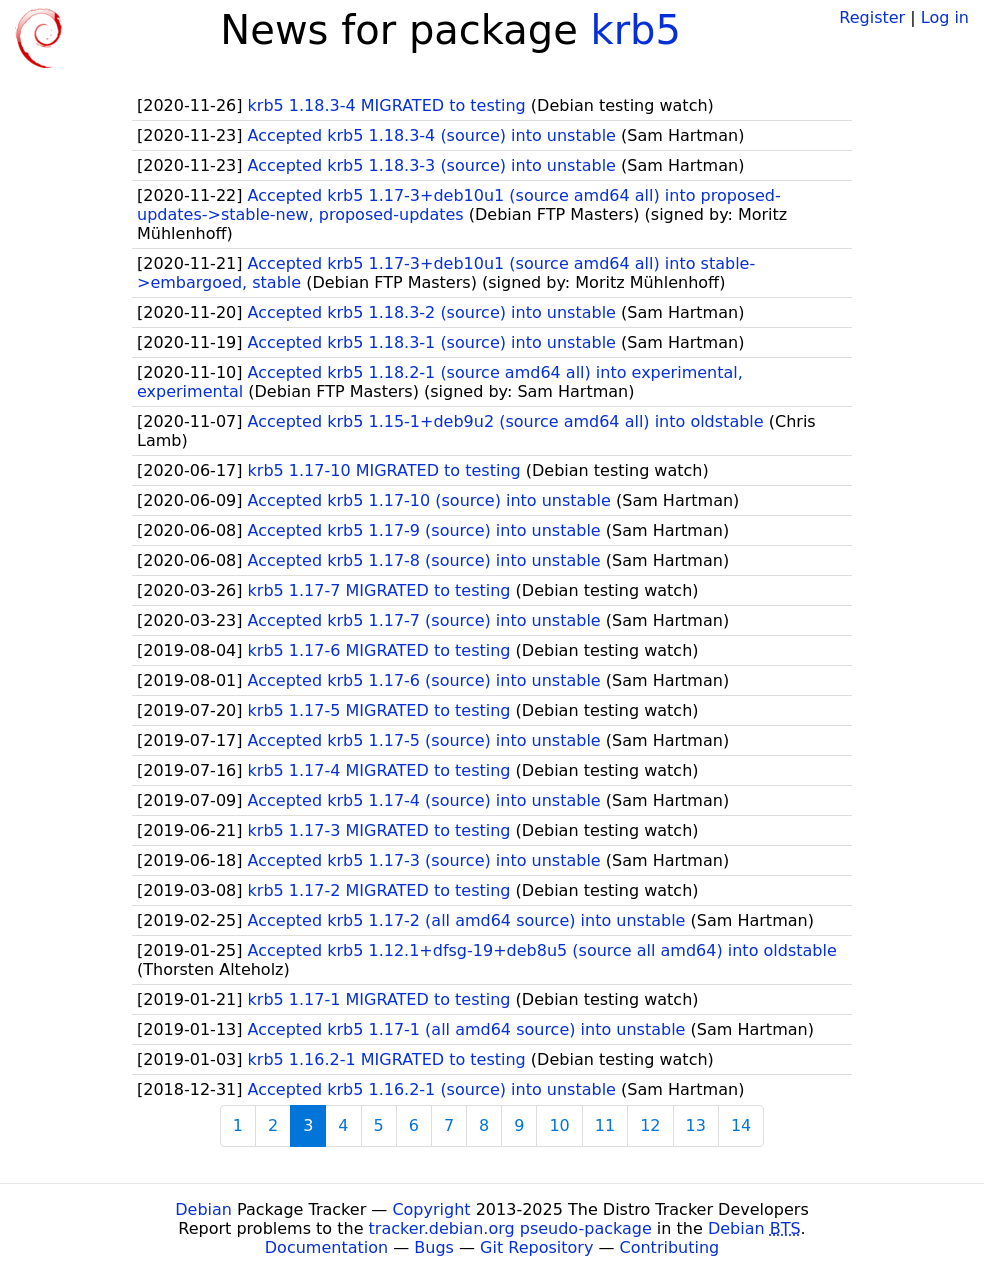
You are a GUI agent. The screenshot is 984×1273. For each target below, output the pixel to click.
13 (696, 1125)
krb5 (635, 30)
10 (559, 1125)
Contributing (670, 1247)
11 (605, 1125)
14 (741, 1125)
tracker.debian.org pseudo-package (510, 1228)
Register (872, 17)
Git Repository (536, 1247)
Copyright (431, 1209)
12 (650, 1125)
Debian (203, 1209)
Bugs (434, 1247)
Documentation (326, 1247)
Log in (945, 17)
